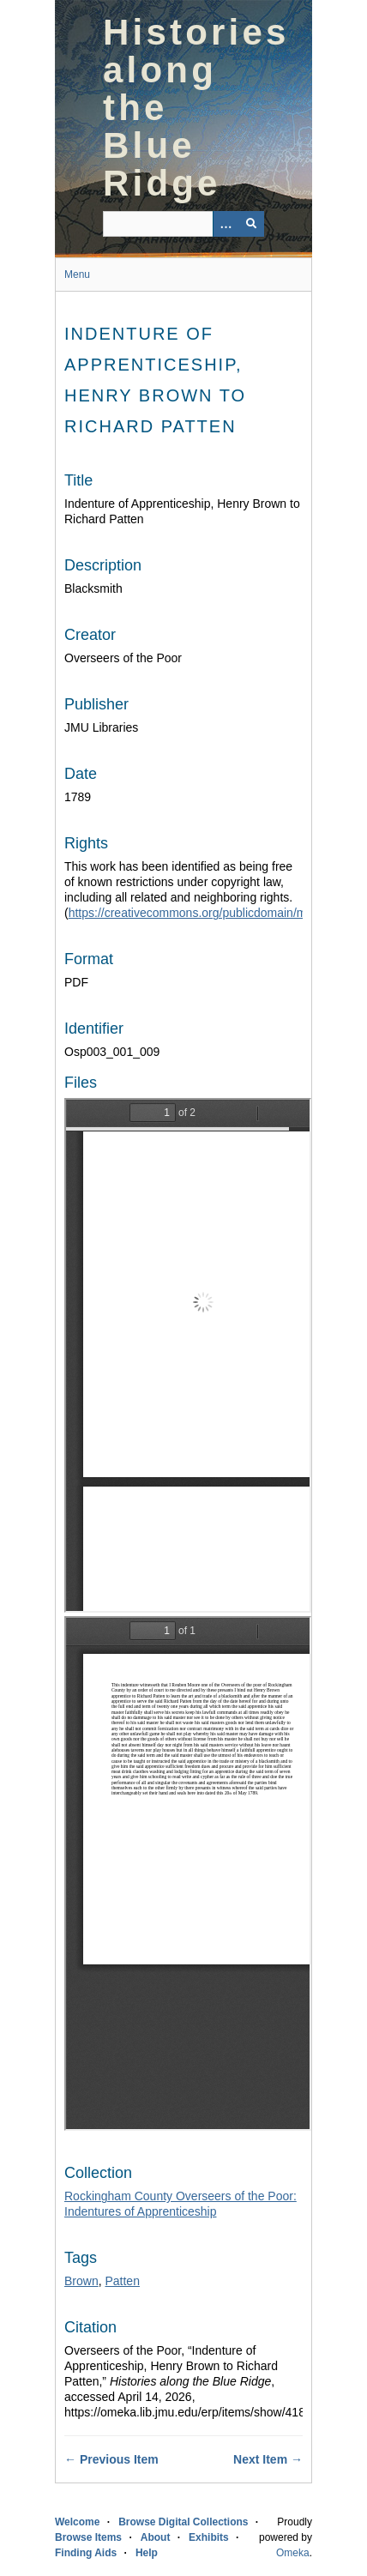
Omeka (293, 2553)
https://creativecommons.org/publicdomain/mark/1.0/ (207, 913)
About (156, 2537)
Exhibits (209, 2537)
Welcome (77, 2522)
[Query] (183, 224)
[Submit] (251, 224)
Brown (81, 2281)
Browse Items (88, 2537)
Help (146, 2553)
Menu (77, 274)
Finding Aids (86, 2553)
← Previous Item (111, 2459)
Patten (122, 2281)
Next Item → (268, 2459)
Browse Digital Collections (183, 2522)
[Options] (225, 224)
